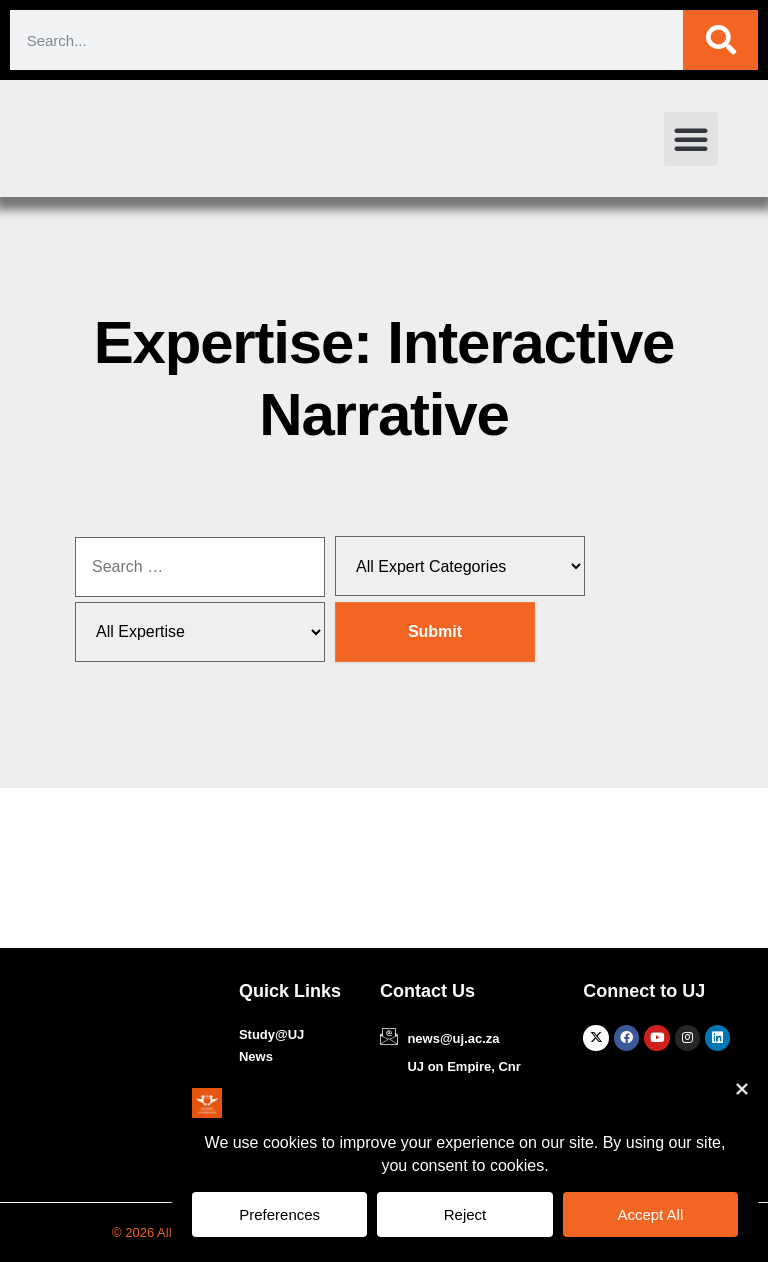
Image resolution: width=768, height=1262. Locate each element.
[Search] (720, 40)
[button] (691, 139)
